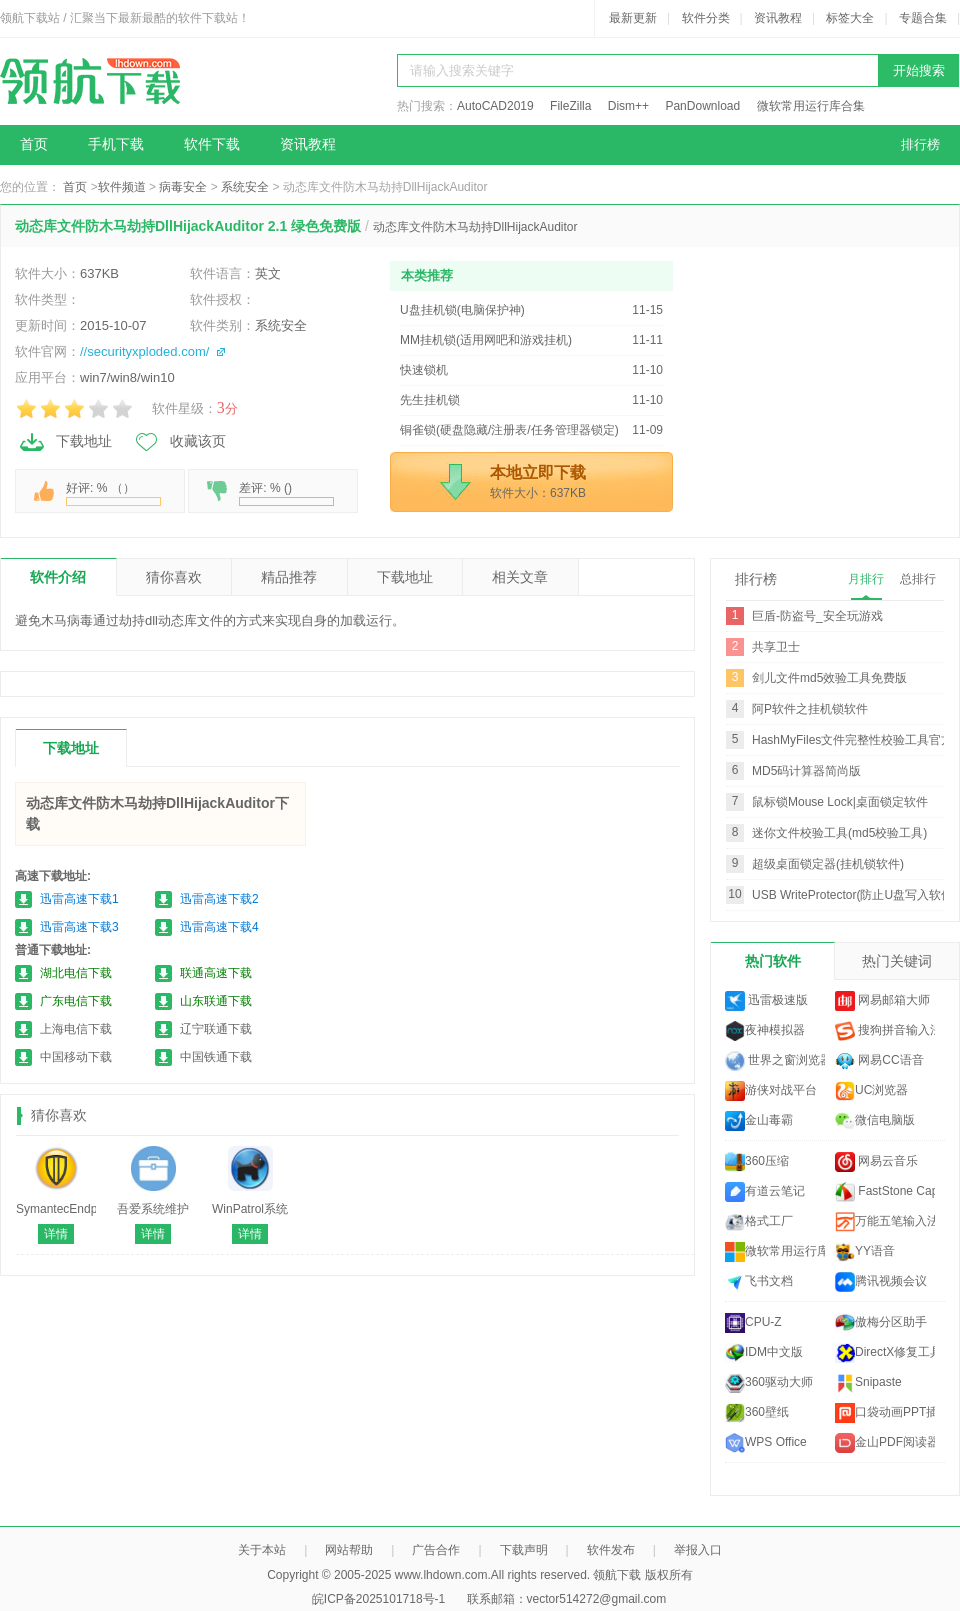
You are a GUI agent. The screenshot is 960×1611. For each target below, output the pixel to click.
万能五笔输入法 (885, 1222)
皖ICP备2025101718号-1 (378, 1599)
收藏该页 (179, 442)
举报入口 (698, 1550)
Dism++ (628, 106)
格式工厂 (759, 1222)
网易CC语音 (879, 1061)
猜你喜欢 (174, 577)
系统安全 (245, 187)
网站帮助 (349, 1550)
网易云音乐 (876, 1162)
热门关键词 (897, 961)
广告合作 (436, 1550)
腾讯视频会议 (881, 1282)
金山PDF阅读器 (885, 1443)
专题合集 (923, 18)
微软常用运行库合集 (811, 106)
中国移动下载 (76, 1057)
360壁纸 (757, 1413)
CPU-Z (753, 1323)
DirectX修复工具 (885, 1353)
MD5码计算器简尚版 (806, 771)
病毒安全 (183, 187)
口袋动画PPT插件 (885, 1413)
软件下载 (212, 144)
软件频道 (122, 187)
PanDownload (702, 106)
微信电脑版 (875, 1121)
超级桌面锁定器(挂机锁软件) (828, 864)
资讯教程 (778, 18)
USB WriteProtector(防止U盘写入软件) (854, 895)
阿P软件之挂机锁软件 (810, 709)
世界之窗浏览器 (775, 1061)
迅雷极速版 (766, 1001)
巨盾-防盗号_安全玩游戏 (817, 616)
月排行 (866, 579)
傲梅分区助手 (881, 1323)
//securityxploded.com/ (144, 351)
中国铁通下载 (216, 1057)
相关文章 (520, 577)
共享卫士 (776, 647)
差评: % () (286, 493)
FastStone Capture (885, 1192)
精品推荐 (289, 577)
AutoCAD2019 (495, 106)
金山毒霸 (759, 1121)
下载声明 (524, 1550)
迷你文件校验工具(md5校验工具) (839, 833)
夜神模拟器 (765, 1031)
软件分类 (706, 18)
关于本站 (262, 1550)
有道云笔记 (765, 1192)
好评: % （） (113, 493)
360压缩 (757, 1162)
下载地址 (65, 442)
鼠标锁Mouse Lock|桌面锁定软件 (840, 802)
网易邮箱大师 (882, 1001)
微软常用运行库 (775, 1252)
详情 (56, 1234)
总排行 (918, 579)
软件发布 (611, 1550)
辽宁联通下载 (216, 1029)
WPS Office (766, 1443)
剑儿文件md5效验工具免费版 (829, 678)
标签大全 (850, 18)
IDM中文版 (764, 1353)
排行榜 (920, 144)
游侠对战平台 (771, 1091)
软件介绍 (58, 577)
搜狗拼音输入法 (885, 1031)
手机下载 (116, 144)
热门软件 (773, 961)
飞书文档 (759, 1282)
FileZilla (570, 106)
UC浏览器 (871, 1091)
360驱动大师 (769, 1383)
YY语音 (865, 1252)
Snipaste (868, 1383)
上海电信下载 (76, 1029)
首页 (34, 144)
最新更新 (633, 18)
